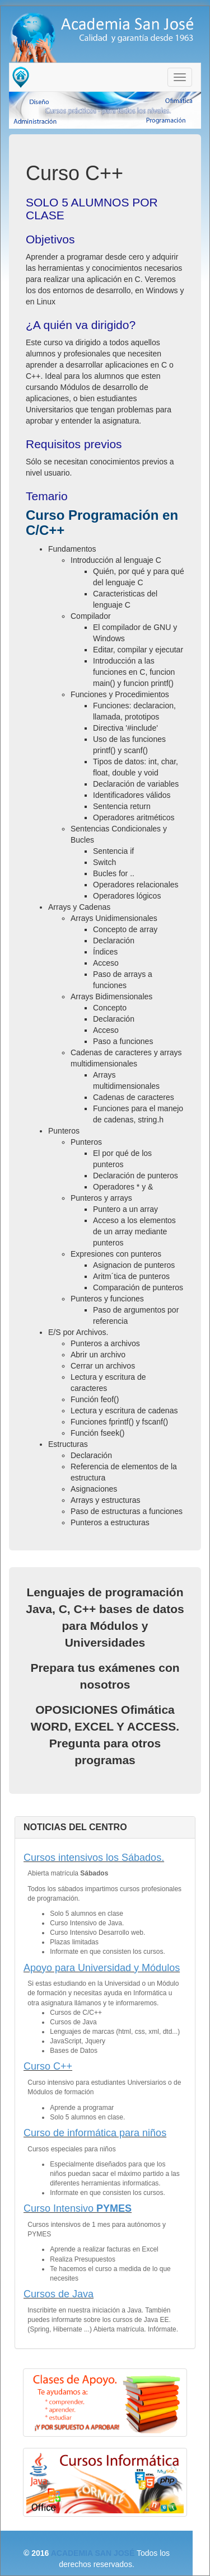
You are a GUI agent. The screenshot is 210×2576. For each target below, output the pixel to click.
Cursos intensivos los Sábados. (94, 1857)
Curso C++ (48, 2066)
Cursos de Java (59, 2294)
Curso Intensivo (78, 2208)
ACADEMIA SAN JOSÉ (93, 2553)
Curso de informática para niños (95, 2132)
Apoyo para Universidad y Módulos (102, 1967)
